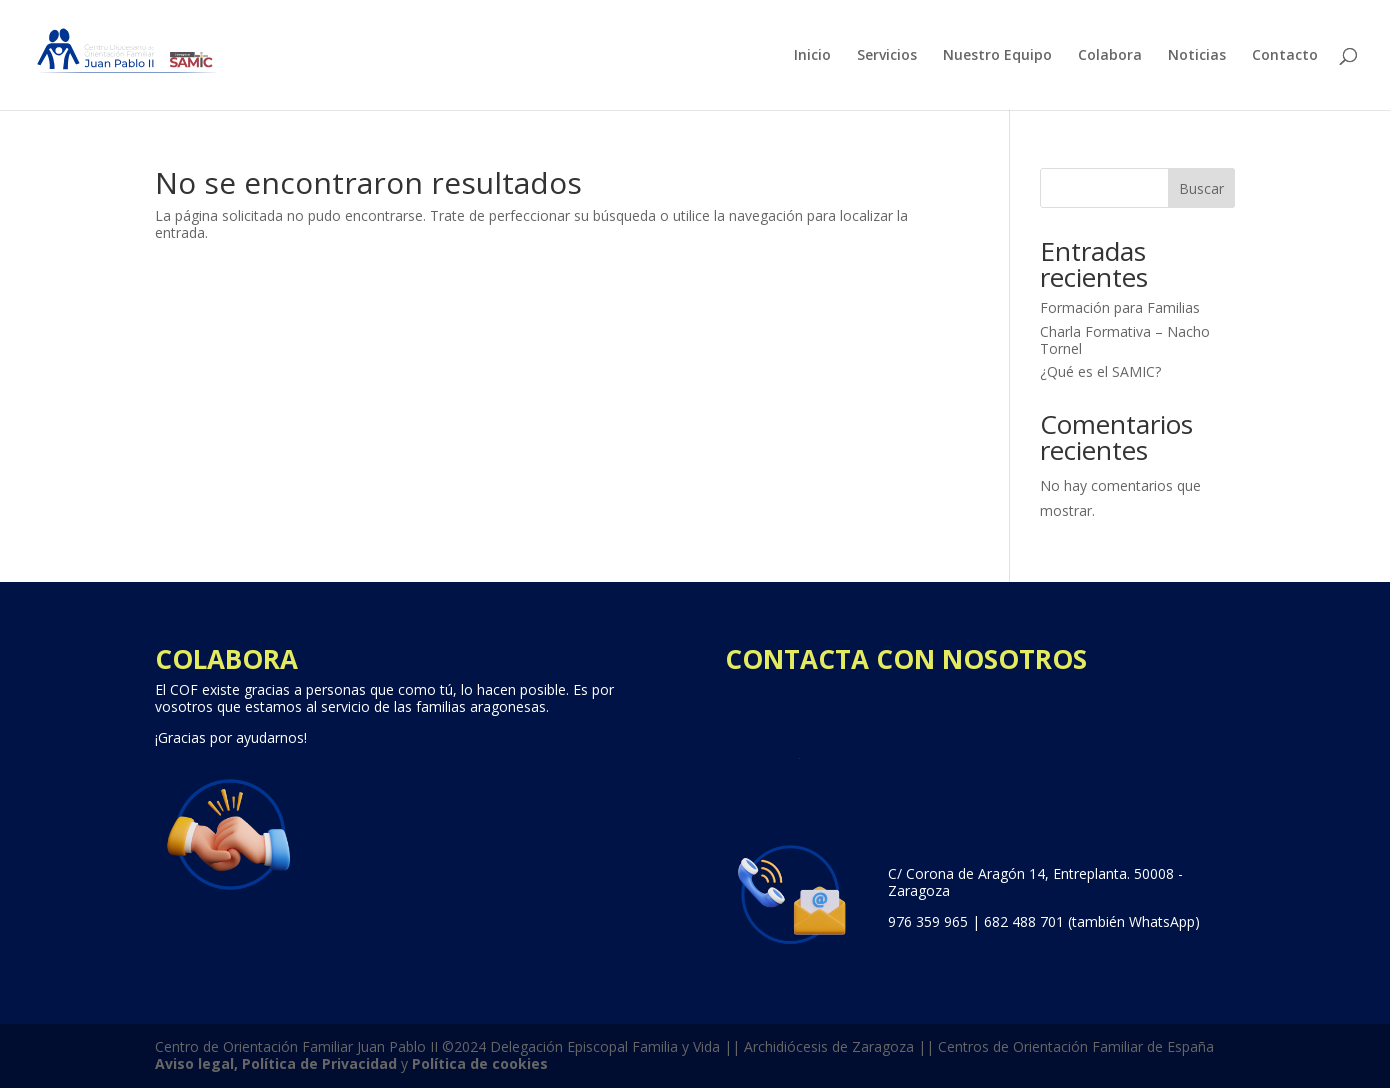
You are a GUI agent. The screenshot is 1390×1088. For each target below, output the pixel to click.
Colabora (1110, 56)
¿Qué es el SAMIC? (1100, 371)
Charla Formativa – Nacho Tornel (1125, 340)
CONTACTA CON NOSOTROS (906, 659)
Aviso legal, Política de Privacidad (276, 1063)
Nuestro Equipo (997, 56)
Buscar (1201, 188)
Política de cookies (480, 1063)
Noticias (1197, 56)
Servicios (887, 56)
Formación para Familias (1120, 307)
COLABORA (226, 659)
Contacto (1285, 56)
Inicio (812, 56)
